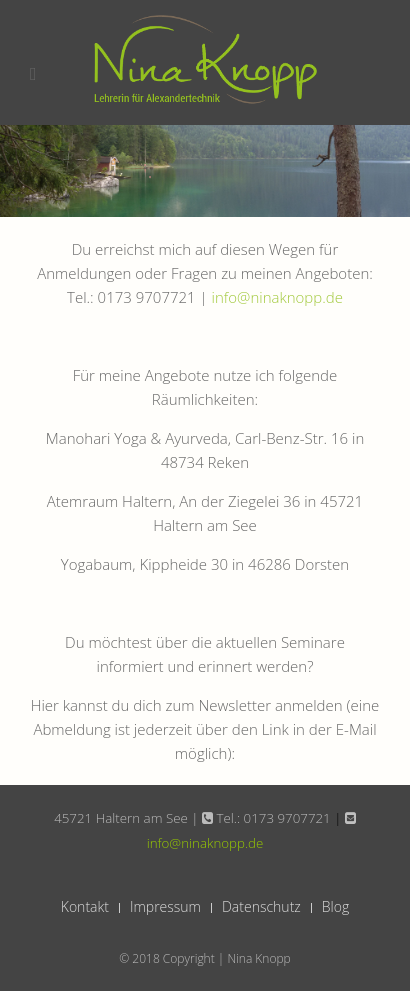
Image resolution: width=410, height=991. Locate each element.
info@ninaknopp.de (277, 297)
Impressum (165, 906)
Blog (335, 906)
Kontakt (85, 906)
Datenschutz (261, 906)
